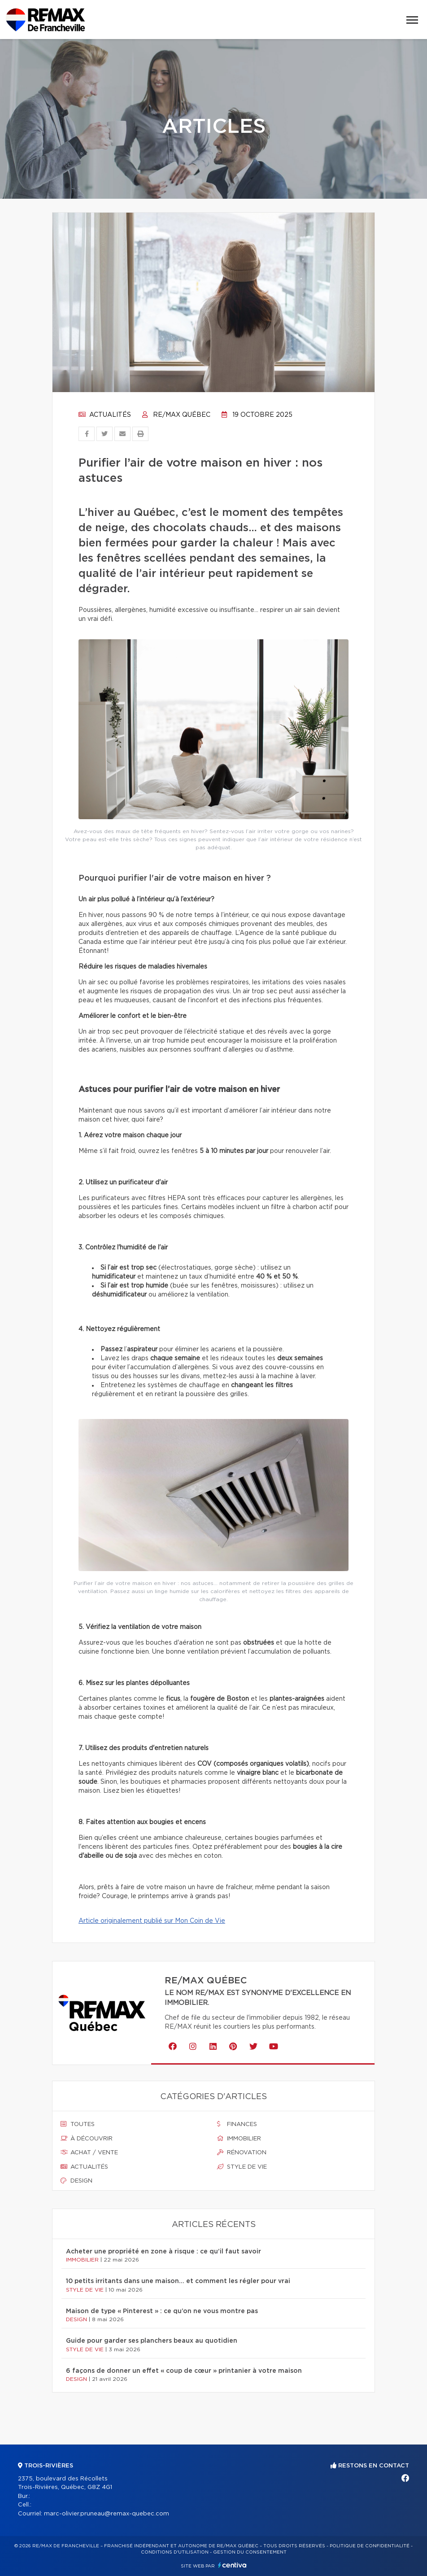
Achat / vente (89, 2152)
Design (76, 2181)
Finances (237, 2124)
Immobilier (239, 2138)
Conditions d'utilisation (175, 2552)
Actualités (104, 415)
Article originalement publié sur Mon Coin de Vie (151, 1921)
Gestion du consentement (250, 2552)
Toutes (78, 2124)
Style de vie (242, 2167)
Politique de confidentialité (370, 2546)
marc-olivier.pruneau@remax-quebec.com (106, 2514)
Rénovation (241, 2152)
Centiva (232, 2565)
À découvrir (87, 2138)
